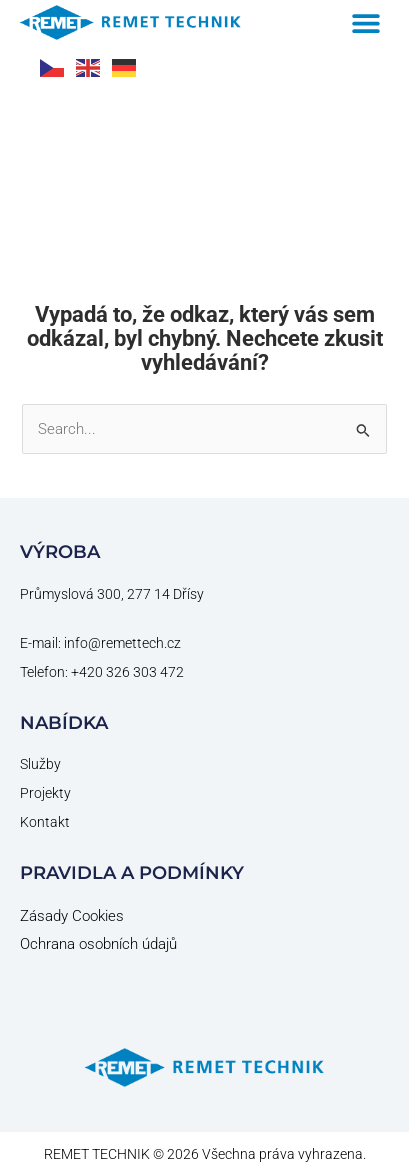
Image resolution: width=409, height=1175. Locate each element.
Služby (40, 763)
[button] (366, 22)
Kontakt (45, 821)
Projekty (45, 792)
